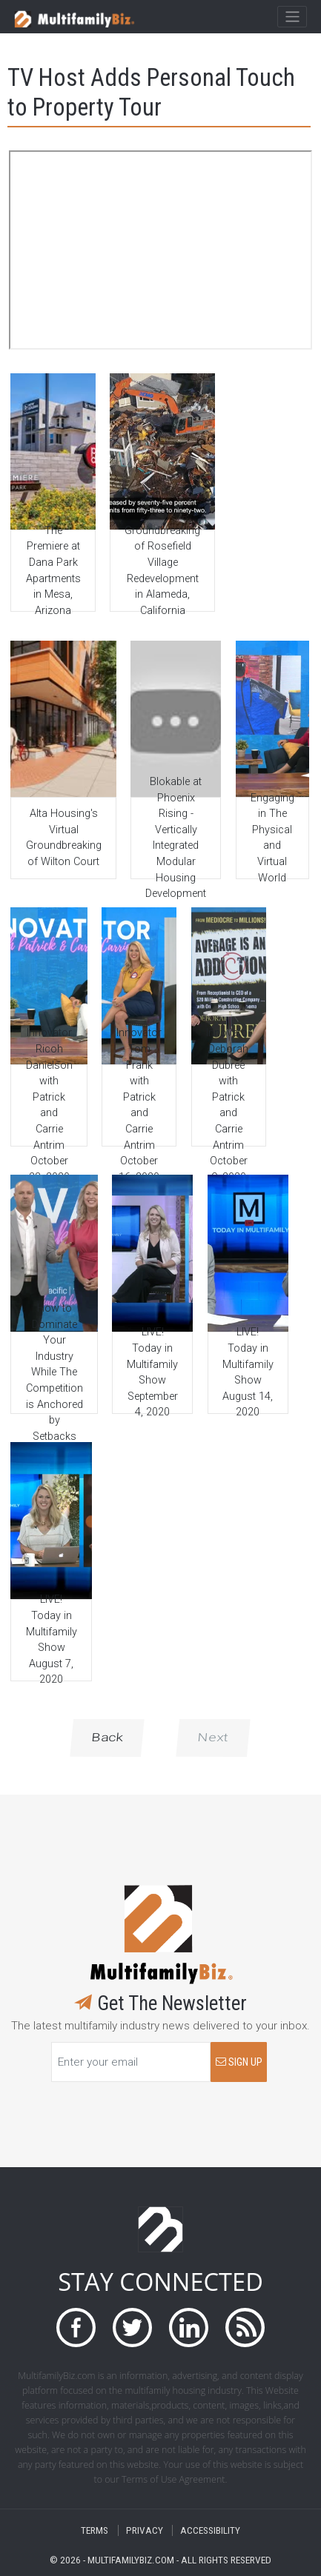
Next (213, 1737)
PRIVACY (144, 2530)
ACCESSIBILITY (210, 2530)
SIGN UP (239, 2062)
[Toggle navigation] (291, 17)
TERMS (94, 2530)
